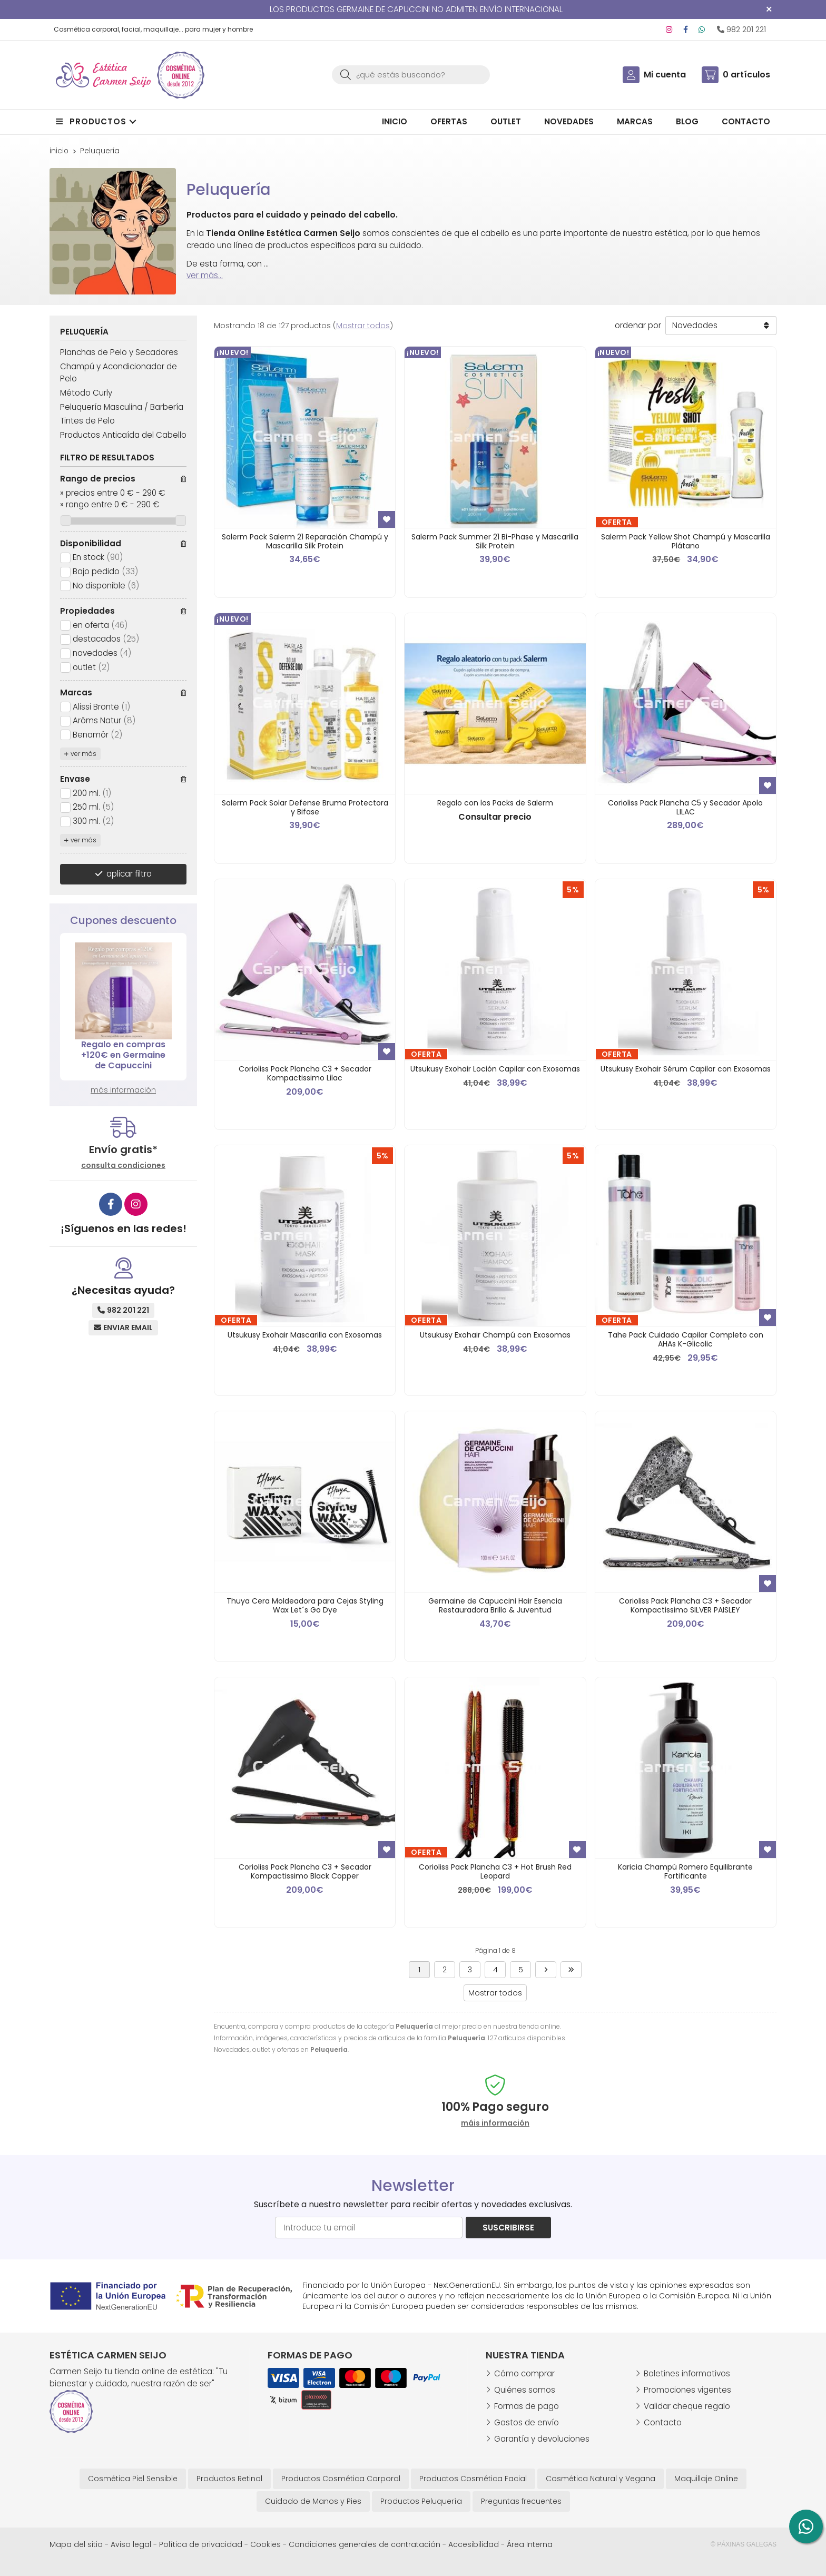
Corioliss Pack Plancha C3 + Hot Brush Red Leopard (495, 1871)
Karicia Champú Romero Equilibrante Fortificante (685, 1871)
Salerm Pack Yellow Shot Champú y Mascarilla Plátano (685, 541)
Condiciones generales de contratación (364, 2544)
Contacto (663, 2422)
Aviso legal (131, 2544)
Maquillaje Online (706, 2478)
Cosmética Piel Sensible (133, 2478)
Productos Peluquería (421, 2501)
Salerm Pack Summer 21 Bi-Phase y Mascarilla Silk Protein (494, 541)
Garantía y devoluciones (541, 2438)
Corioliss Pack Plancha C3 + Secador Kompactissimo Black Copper (305, 1871)
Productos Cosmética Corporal (340, 2478)
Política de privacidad (200, 2544)
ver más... (204, 275)
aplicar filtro (129, 873)
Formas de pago (526, 2406)
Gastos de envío (526, 2422)
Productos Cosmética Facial (473, 2478)
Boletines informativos (687, 2373)
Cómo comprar (524, 2373)
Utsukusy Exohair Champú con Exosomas (495, 1335)
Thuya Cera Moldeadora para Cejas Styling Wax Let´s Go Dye (305, 1605)
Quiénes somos (524, 2389)
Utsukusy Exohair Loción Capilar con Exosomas (495, 1069)
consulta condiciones (123, 1165)
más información (123, 1090)
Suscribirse (508, 2227)
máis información (495, 2123)
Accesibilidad (473, 2544)
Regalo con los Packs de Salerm (495, 803)
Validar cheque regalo (687, 2406)
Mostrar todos (363, 325)
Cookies (265, 2544)
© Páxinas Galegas (743, 2544)
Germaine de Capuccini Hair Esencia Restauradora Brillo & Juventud (495, 1605)
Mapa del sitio (76, 2544)
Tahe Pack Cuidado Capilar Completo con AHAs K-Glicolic (685, 1339)
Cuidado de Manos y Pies (313, 2501)
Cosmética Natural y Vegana (600, 2478)
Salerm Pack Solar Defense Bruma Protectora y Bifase (305, 807)
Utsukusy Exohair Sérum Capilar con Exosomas (686, 1069)
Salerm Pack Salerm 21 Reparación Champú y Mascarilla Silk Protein (305, 541)
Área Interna (530, 2544)
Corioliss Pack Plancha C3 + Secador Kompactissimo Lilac (305, 1073)
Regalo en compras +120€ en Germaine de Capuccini (123, 1054)
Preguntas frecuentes (521, 2501)
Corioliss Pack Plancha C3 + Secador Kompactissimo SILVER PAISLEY (685, 1605)
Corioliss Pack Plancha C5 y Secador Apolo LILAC (685, 807)
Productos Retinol (229, 2478)
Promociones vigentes (687, 2389)
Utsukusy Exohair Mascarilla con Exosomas (305, 1335)
